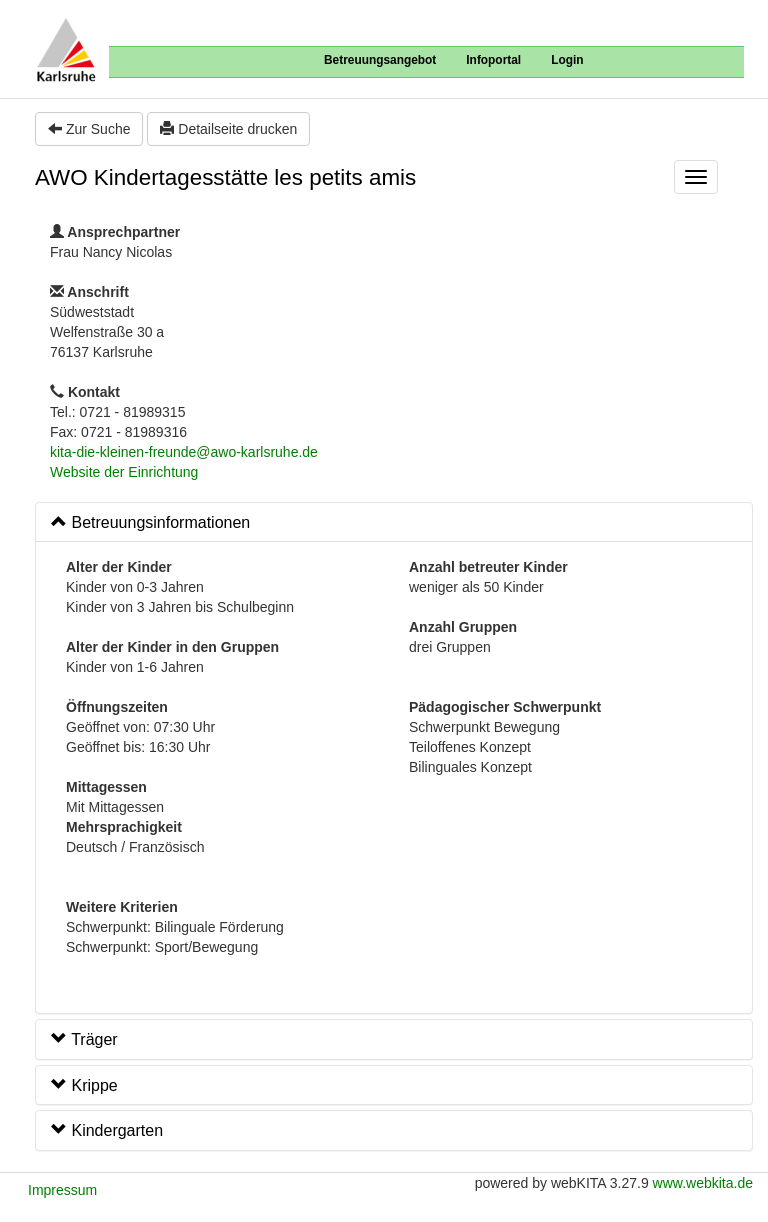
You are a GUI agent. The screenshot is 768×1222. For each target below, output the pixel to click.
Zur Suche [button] (89, 129)
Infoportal (493, 60)
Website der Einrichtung (124, 472)
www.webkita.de (703, 1183)
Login (567, 60)
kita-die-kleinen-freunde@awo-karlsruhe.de (184, 452)
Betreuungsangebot (380, 60)
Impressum (62, 1190)
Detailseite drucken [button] (228, 129)
